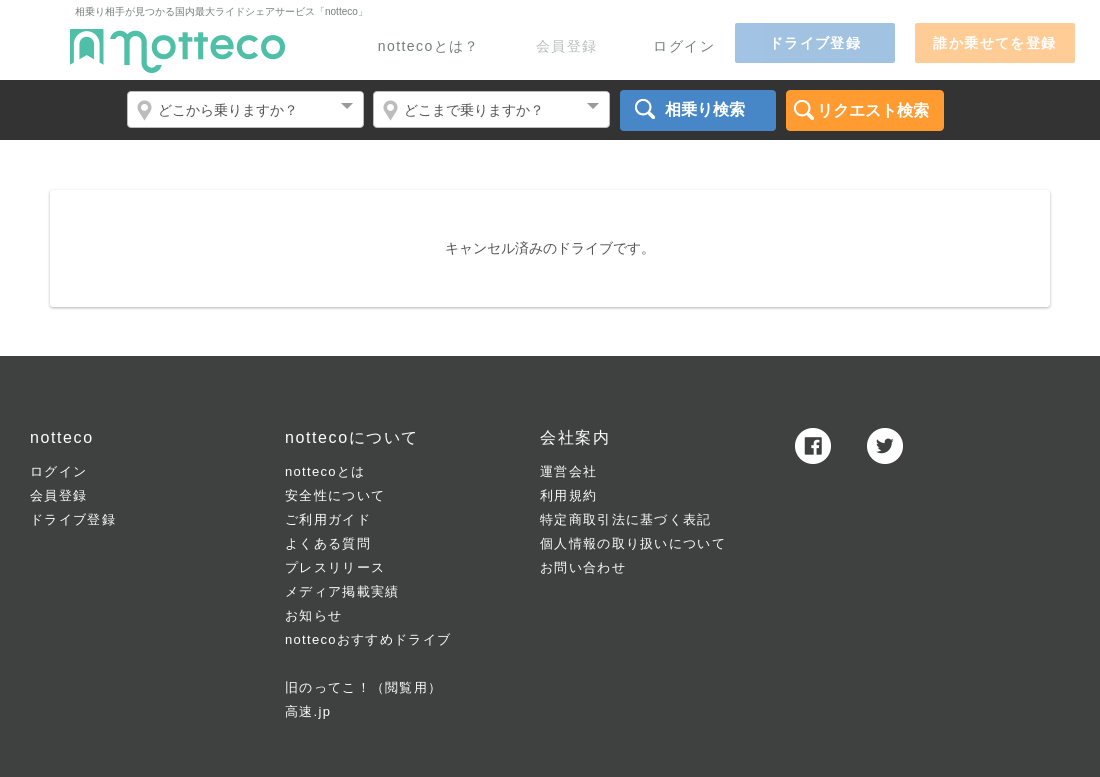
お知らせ (313, 615)
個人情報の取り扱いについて (633, 543)
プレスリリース (335, 567)
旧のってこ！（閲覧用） (363, 687)
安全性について (335, 495)
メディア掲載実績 (342, 591)
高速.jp (308, 711)
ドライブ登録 (73, 519)
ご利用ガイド (328, 519)
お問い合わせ (583, 567)
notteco (177, 51)
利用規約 (568, 495)
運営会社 (568, 471)
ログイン (684, 46)
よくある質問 (328, 543)
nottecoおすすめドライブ (368, 639)
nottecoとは (325, 471)
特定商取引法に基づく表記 (626, 519)
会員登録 (58, 495)
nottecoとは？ (429, 46)
